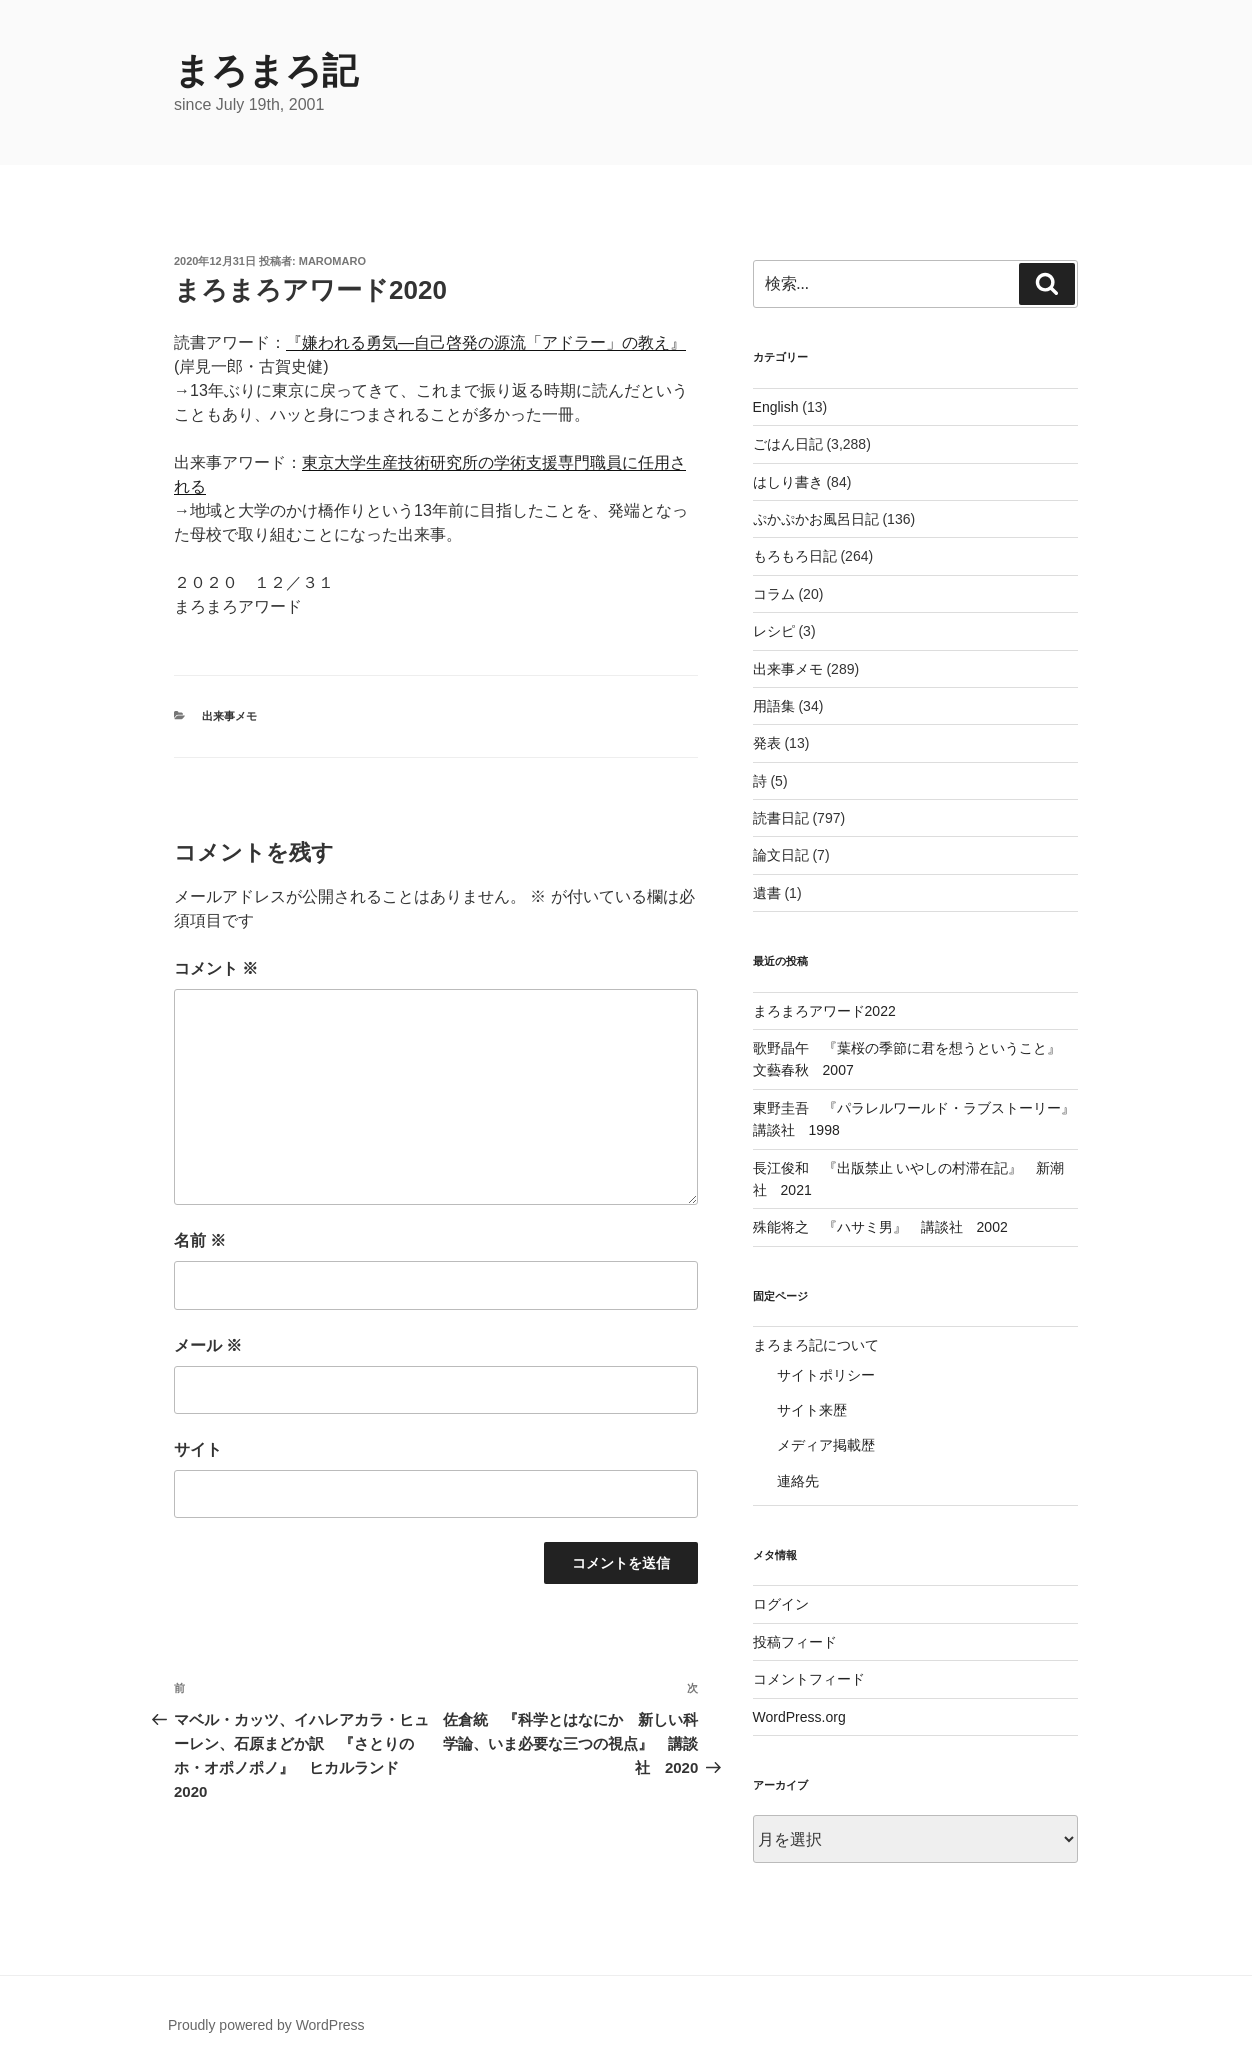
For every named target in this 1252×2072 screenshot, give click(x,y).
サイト (198, 1449)
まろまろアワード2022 (824, 1011)
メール (208, 1345)
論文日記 (781, 855)
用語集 (774, 706)
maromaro (332, 261)
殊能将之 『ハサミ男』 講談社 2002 (880, 1227)
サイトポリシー (826, 1375)
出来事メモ (229, 716)
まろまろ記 (266, 70)
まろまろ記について (816, 1345)
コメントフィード (809, 1679)
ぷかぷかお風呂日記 (816, 519)
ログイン (781, 1604)
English (776, 407)
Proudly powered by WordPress (266, 2025)
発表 (767, 743)
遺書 (767, 893)
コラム (774, 594)
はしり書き (788, 482)
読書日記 (781, 818)
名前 (200, 1240)
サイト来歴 (812, 1410)
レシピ (774, 631)
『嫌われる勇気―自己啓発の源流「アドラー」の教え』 (486, 342)
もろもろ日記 (795, 556)
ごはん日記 (788, 444)
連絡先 (798, 1481)
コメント (216, 968)
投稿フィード (795, 1642)
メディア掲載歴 (826, 1445)
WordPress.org (799, 1717)
